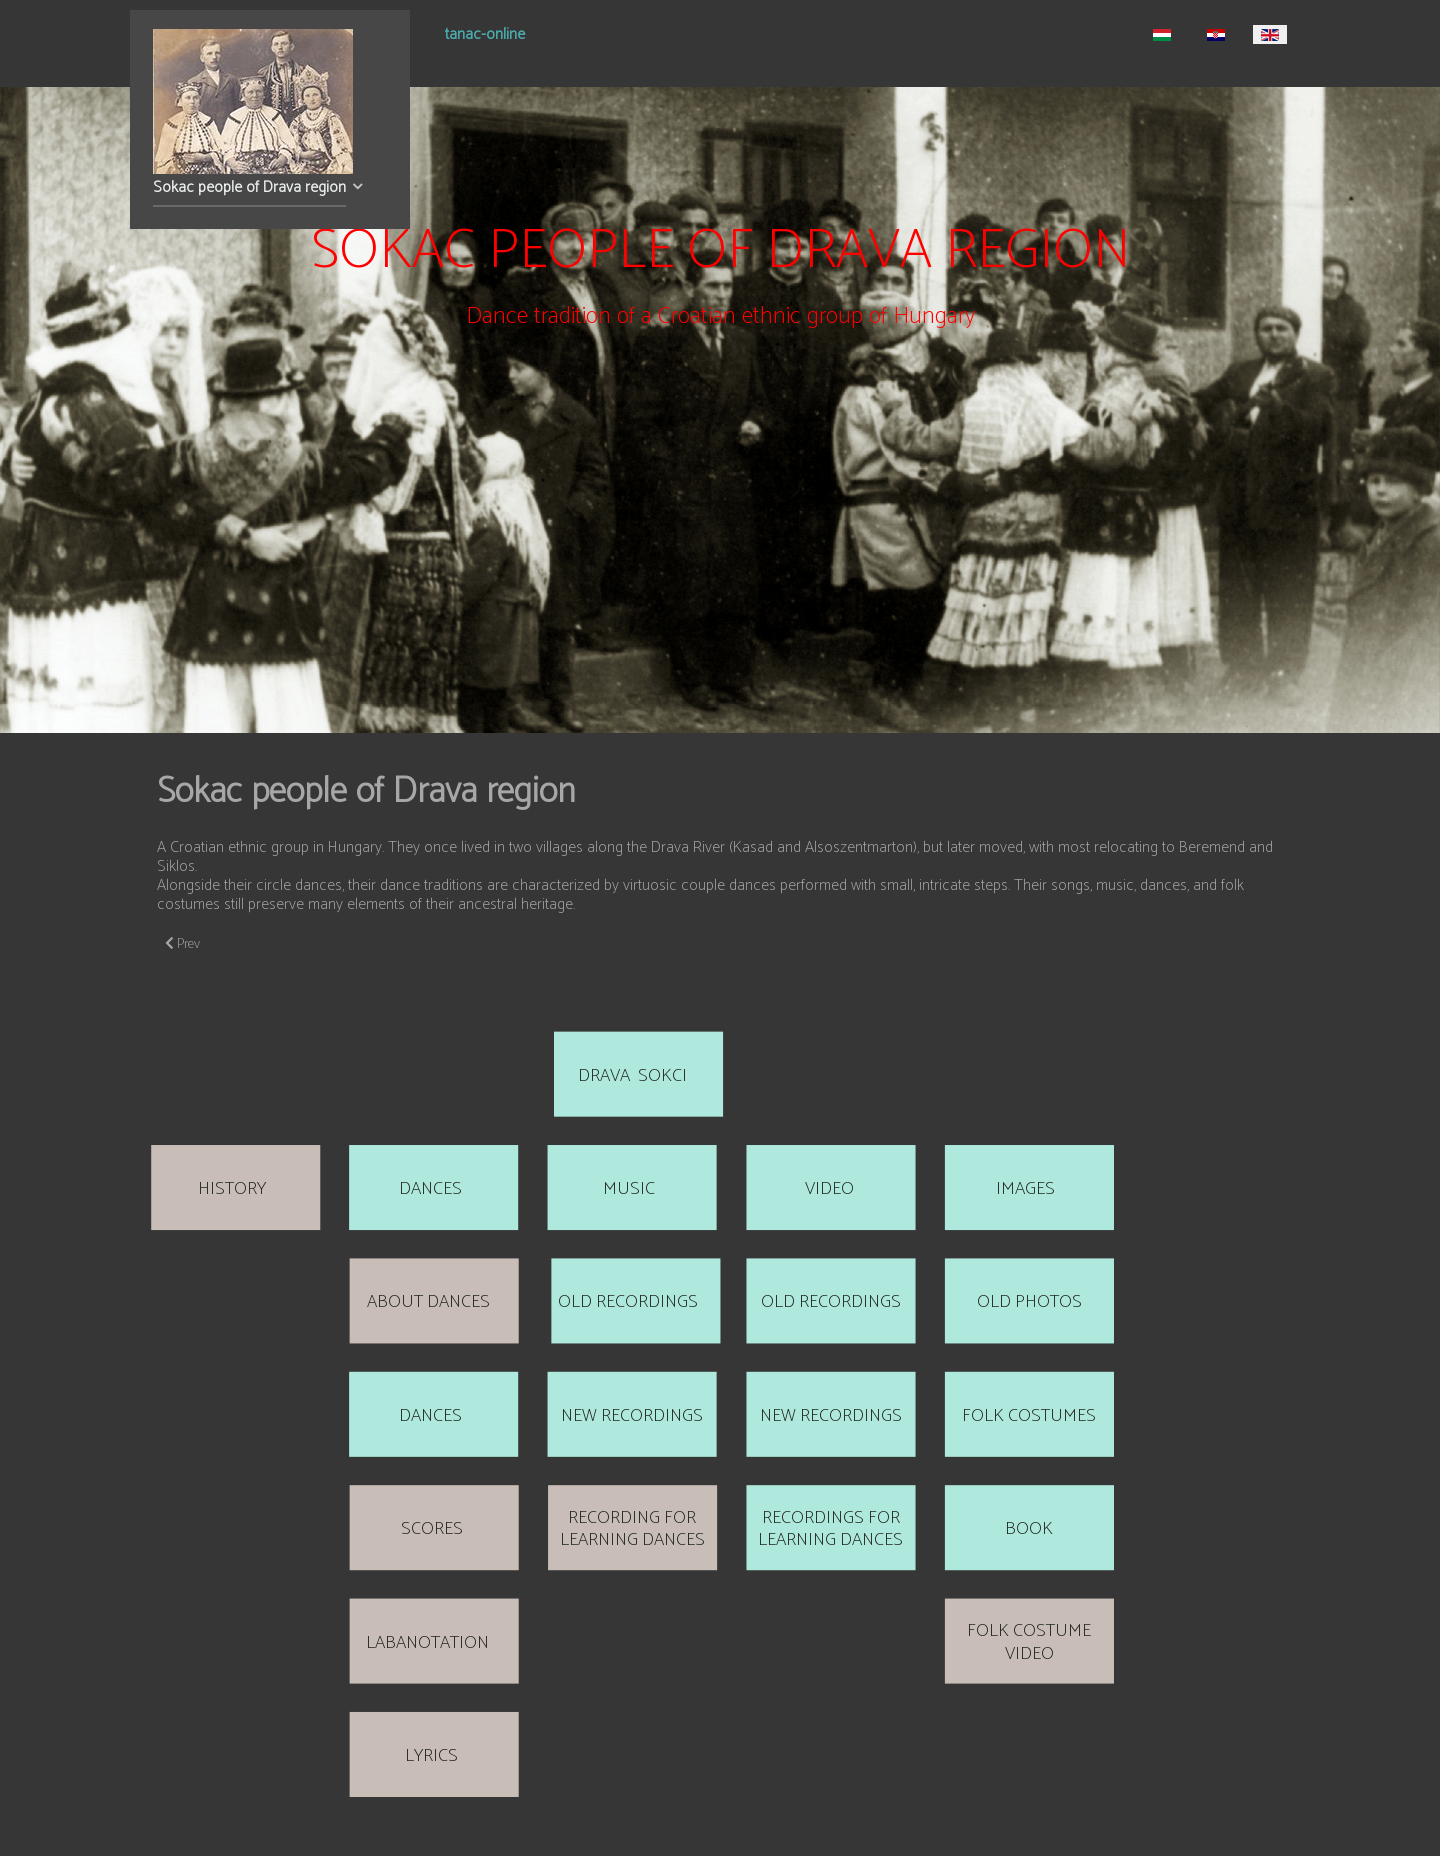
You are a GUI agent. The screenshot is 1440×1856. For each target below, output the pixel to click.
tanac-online (485, 36)
